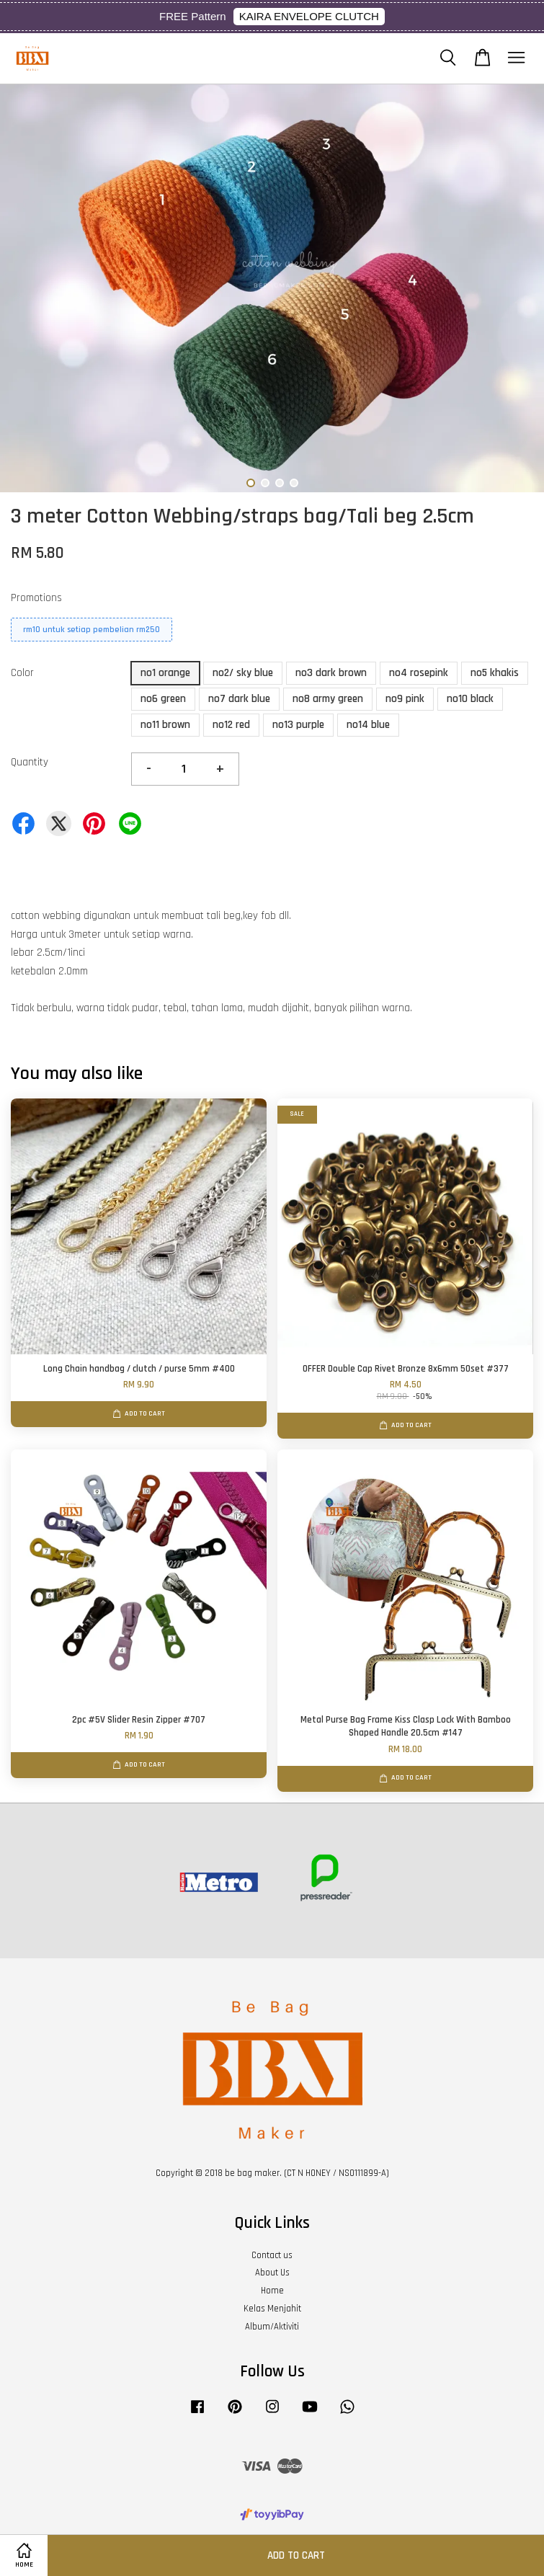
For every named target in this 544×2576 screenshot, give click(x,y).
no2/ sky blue (243, 673)
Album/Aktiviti (272, 2326)
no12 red (231, 725)
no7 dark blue (239, 699)
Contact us (272, 2255)
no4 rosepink (418, 673)
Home (272, 2290)
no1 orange (165, 673)
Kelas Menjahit (272, 2308)
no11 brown (165, 725)
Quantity (29, 762)
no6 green (163, 699)
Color (22, 673)
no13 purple (298, 725)
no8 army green (328, 699)
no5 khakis (495, 673)
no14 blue (368, 725)
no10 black (470, 699)
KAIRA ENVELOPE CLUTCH (309, 16)
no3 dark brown (331, 673)
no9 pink (404, 699)
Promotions (36, 598)
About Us (272, 2272)
